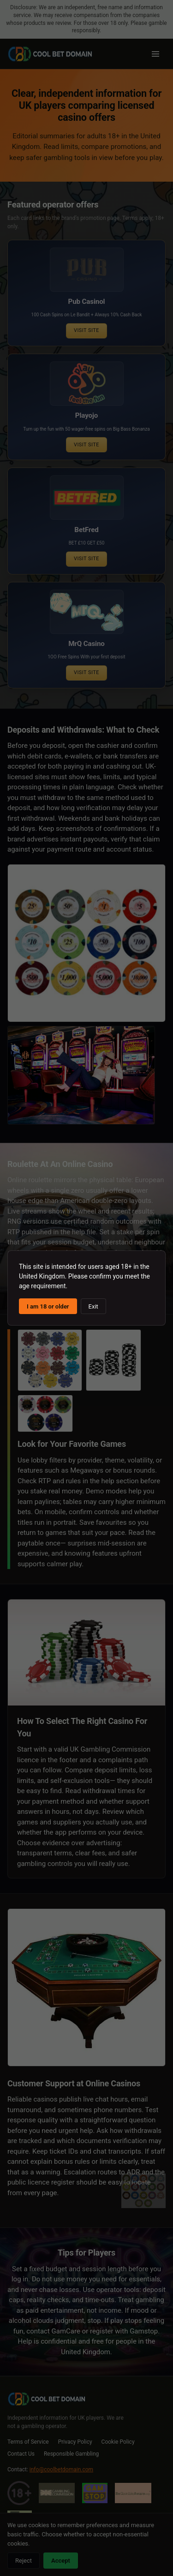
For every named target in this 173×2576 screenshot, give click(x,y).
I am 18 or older (48, 1306)
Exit (93, 1306)
